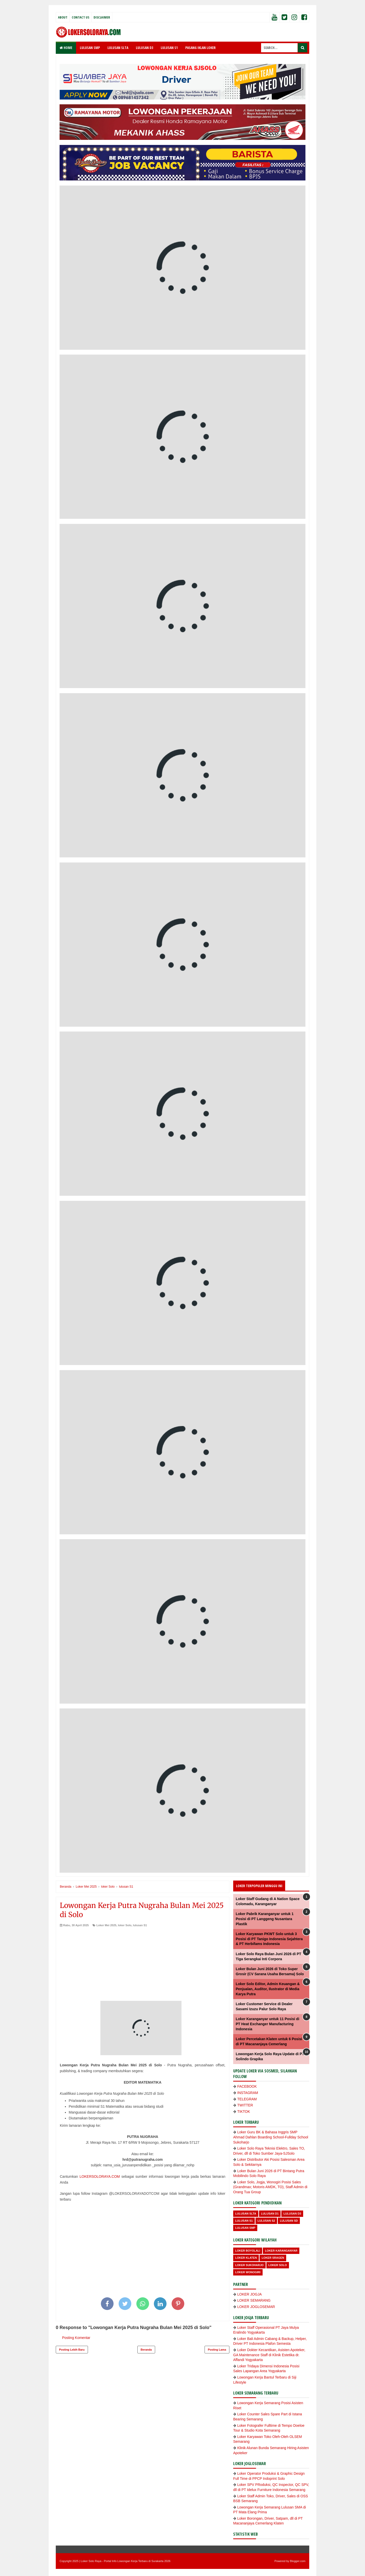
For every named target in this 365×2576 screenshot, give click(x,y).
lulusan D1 (270, 2213)
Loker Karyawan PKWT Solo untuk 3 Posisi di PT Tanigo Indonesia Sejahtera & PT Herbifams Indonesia (269, 1939)
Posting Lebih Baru (72, 2349)
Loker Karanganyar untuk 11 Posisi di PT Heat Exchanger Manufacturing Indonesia (267, 2024)
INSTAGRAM (247, 2093)
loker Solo (124, 1925)
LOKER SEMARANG (253, 2300)
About (62, 17)
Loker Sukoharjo (249, 2265)
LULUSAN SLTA (117, 47)
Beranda (146, 2349)
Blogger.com (297, 2561)
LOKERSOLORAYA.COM (100, 2176)
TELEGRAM (247, 2099)
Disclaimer (102, 17)
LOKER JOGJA (249, 2294)
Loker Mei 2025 (106, 1925)
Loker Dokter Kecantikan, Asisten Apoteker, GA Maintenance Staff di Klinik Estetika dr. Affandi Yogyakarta (269, 2355)
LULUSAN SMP (90, 47)
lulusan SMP (245, 2227)
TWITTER (245, 2105)
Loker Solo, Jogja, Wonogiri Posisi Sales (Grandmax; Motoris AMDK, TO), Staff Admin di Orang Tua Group (270, 2187)
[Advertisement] (142, 1965)
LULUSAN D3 (144, 47)
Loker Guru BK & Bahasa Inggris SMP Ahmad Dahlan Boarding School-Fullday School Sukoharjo (270, 2137)
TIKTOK (243, 2111)
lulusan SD (289, 2220)
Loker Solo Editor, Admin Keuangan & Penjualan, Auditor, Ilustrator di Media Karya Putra (268, 1989)
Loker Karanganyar (281, 2250)
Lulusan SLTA (245, 2213)
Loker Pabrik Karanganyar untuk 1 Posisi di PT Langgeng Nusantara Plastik (265, 1919)
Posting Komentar (76, 2338)
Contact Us (80, 17)
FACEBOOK (247, 2086)
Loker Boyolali (247, 2250)
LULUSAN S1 (169, 47)
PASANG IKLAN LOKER (200, 47)
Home (66, 47)
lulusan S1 (140, 1925)
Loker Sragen (273, 2257)
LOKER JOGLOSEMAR (256, 2307)
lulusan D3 (292, 2213)
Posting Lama (217, 2349)
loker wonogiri (248, 2272)
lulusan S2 (266, 2220)
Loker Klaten (246, 2257)
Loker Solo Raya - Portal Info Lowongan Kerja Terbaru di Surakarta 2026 (126, 2561)
